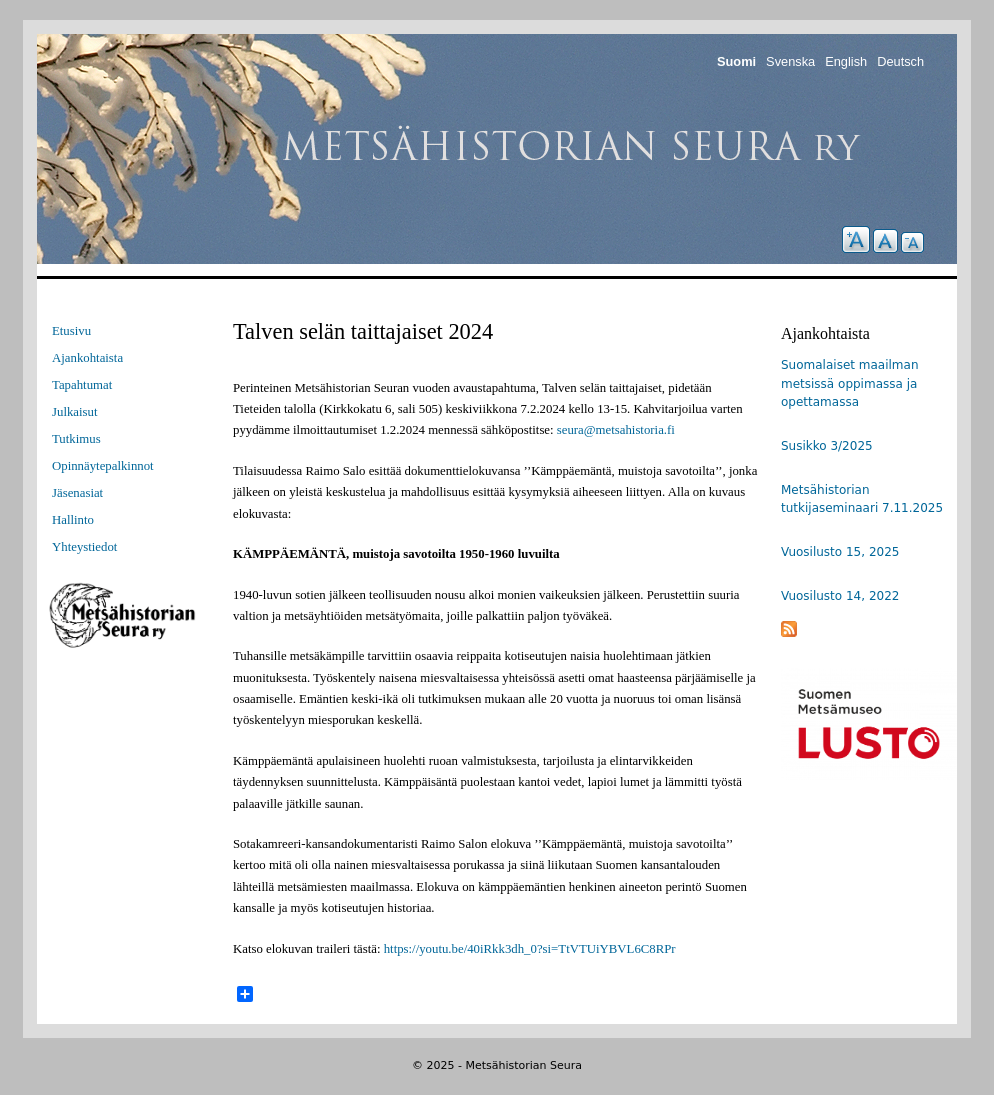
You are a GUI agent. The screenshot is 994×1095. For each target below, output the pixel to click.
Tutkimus (76, 439)
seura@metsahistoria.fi (616, 430)
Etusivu (71, 331)
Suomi (736, 61)
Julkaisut (75, 412)
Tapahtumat (82, 385)
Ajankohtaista (87, 358)
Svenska (790, 61)
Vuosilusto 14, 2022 (840, 596)
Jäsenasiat (77, 493)
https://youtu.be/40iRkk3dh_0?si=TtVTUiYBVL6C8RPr (530, 949)
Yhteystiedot (84, 547)
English (846, 61)
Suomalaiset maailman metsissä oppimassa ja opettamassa (850, 383)
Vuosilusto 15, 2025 (840, 552)
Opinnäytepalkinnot (103, 466)
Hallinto (73, 520)
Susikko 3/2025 (827, 446)
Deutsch (900, 61)
